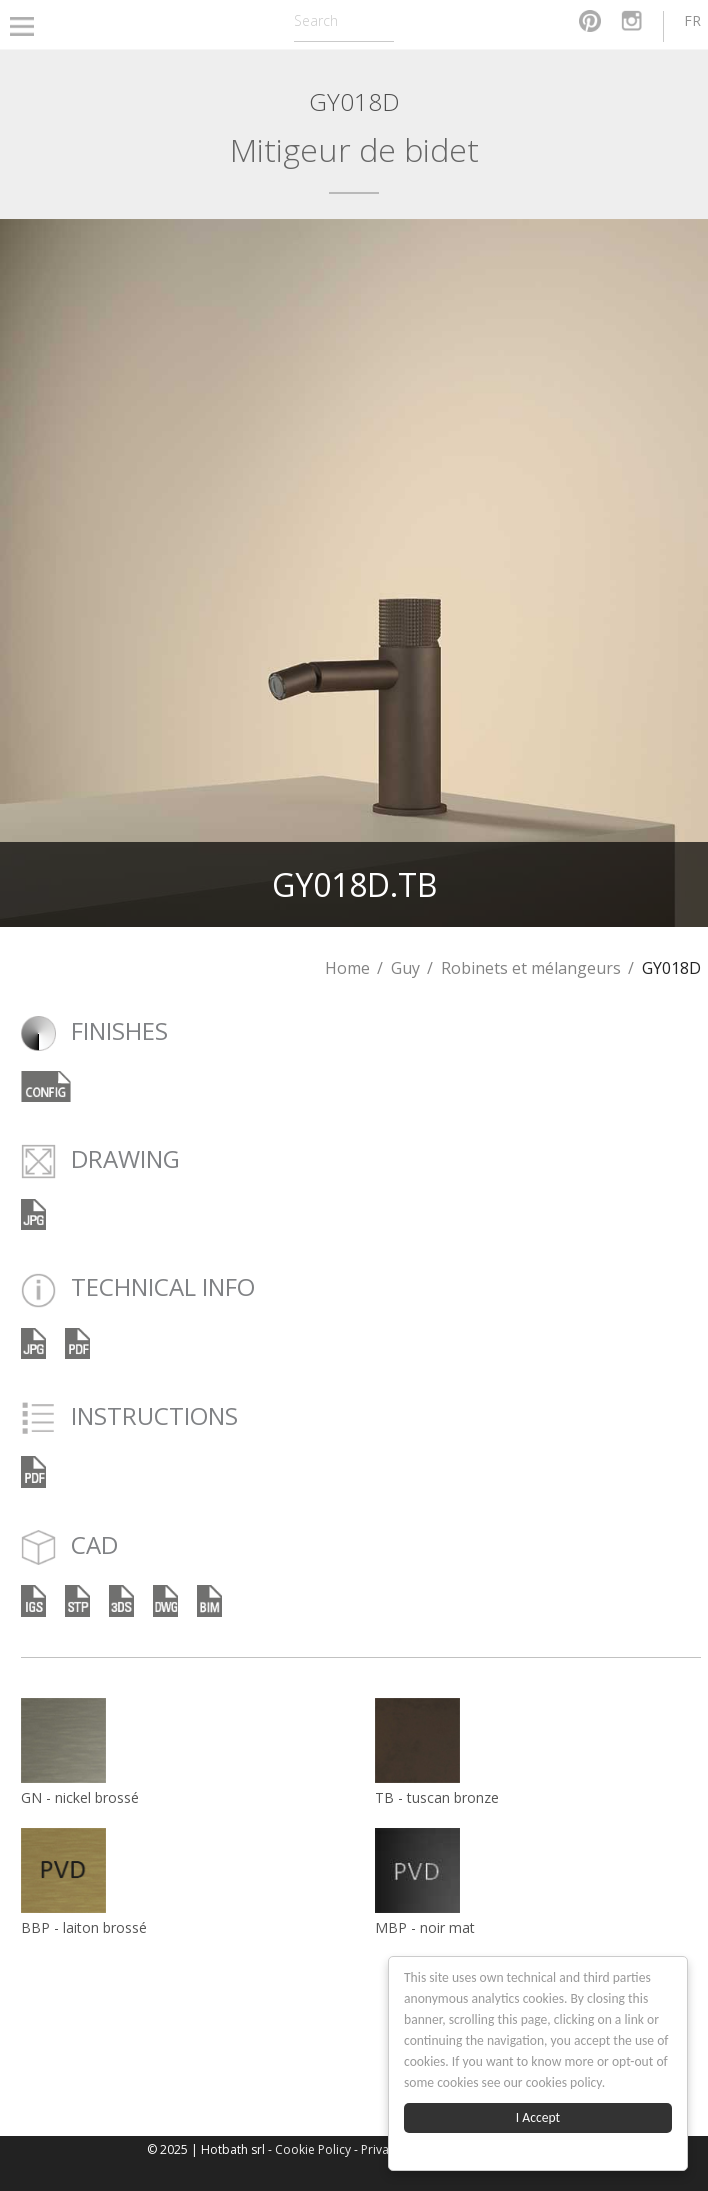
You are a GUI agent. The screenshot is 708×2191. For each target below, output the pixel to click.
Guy (405, 968)
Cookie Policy (313, 2149)
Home (347, 968)
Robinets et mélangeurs (531, 968)
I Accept (538, 2117)
